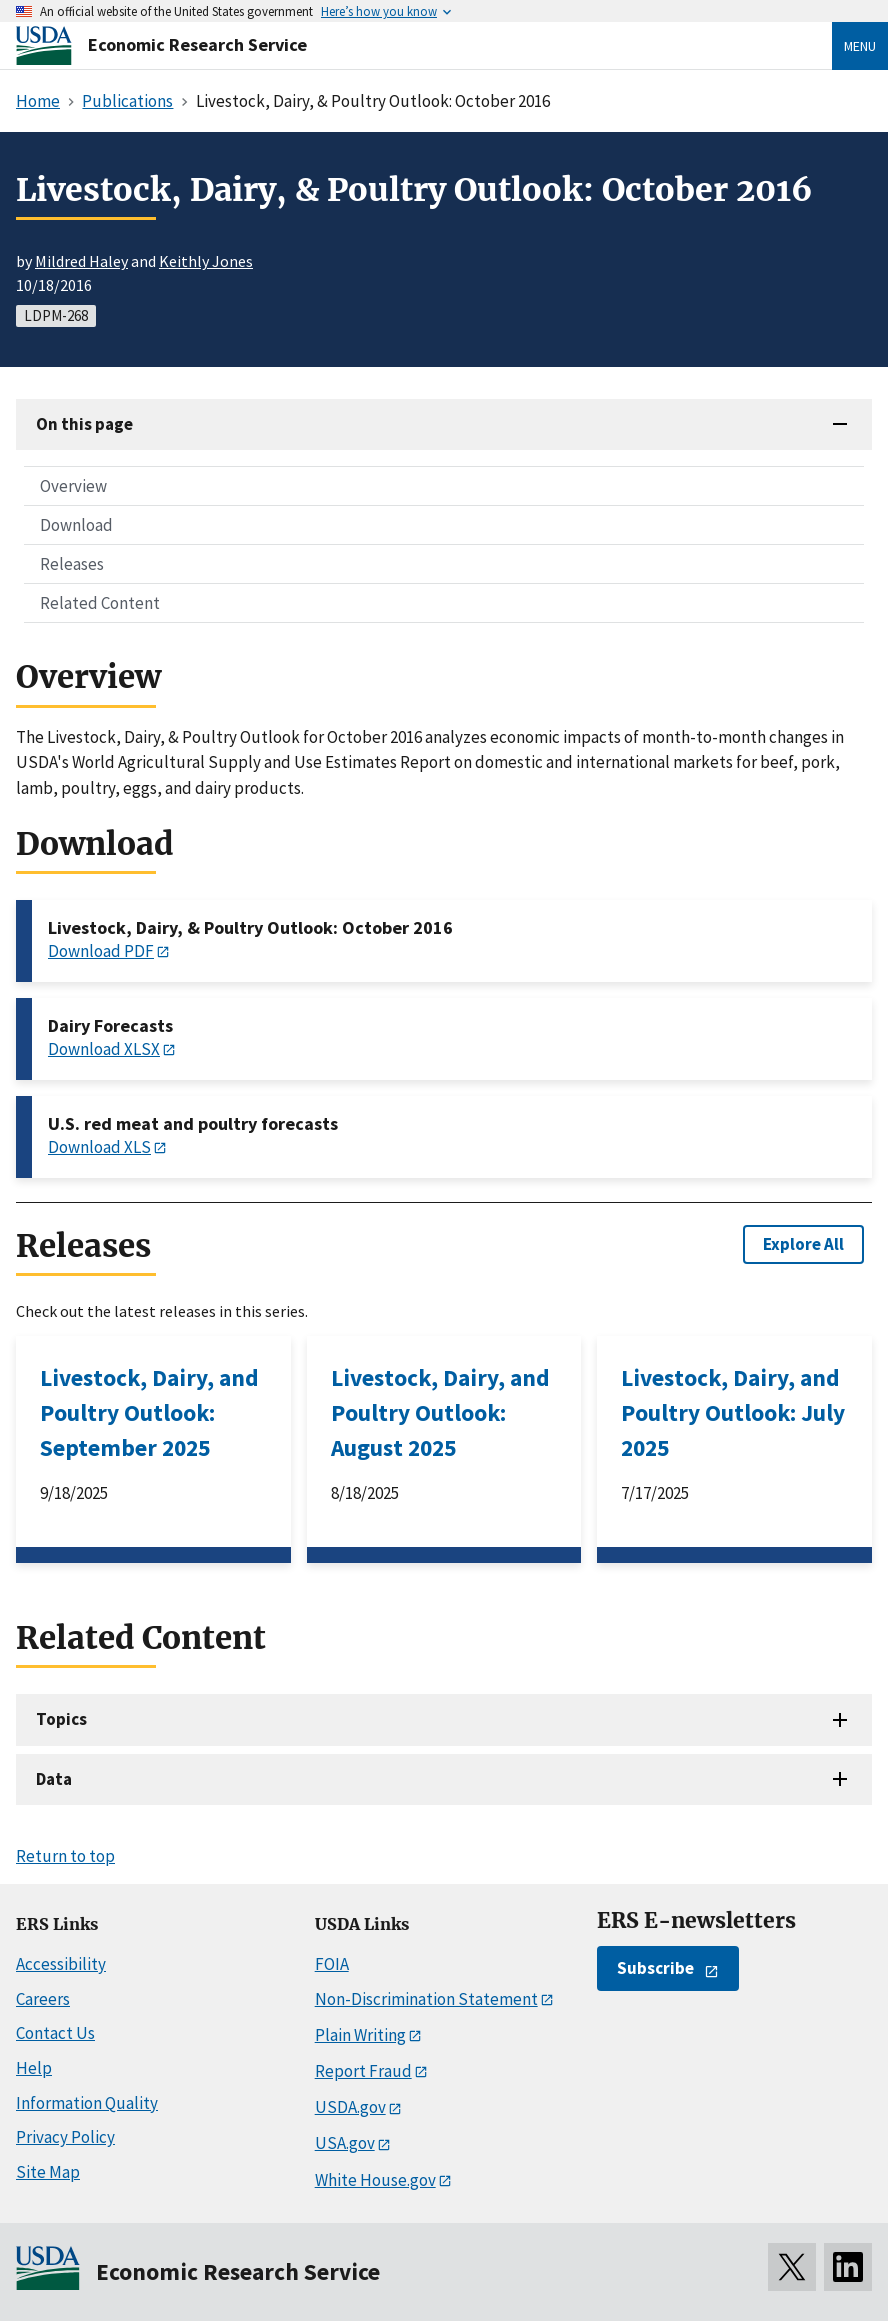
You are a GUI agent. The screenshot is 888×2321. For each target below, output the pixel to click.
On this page (84, 424)
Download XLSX (104, 1049)
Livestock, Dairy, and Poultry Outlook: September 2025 (149, 1412)
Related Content (100, 603)
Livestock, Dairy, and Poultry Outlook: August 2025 (440, 1412)
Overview (73, 486)
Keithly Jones (206, 261)
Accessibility (61, 1964)
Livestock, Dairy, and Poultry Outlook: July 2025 (733, 1412)
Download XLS (99, 1147)
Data (54, 1779)
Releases (72, 564)
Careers (43, 1999)
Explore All (803, 1244)
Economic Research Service (197, 44)
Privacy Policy (65, 2137)
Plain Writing (360, 2035)
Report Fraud (363, 2071)
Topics (61, 1719)
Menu (860, 46)
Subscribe (655, 1968)
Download (76, 525)
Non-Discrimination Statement (426, 1999)
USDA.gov (350, 2107)
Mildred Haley (81, 261)
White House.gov (375, 2180)
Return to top (65, 1856)
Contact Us (55, 2033)
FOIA (332, 1964)
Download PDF (101, 951)
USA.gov (345, 2143)
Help (34, 2068)
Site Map (48, 2172)
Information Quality (87, 2103)
